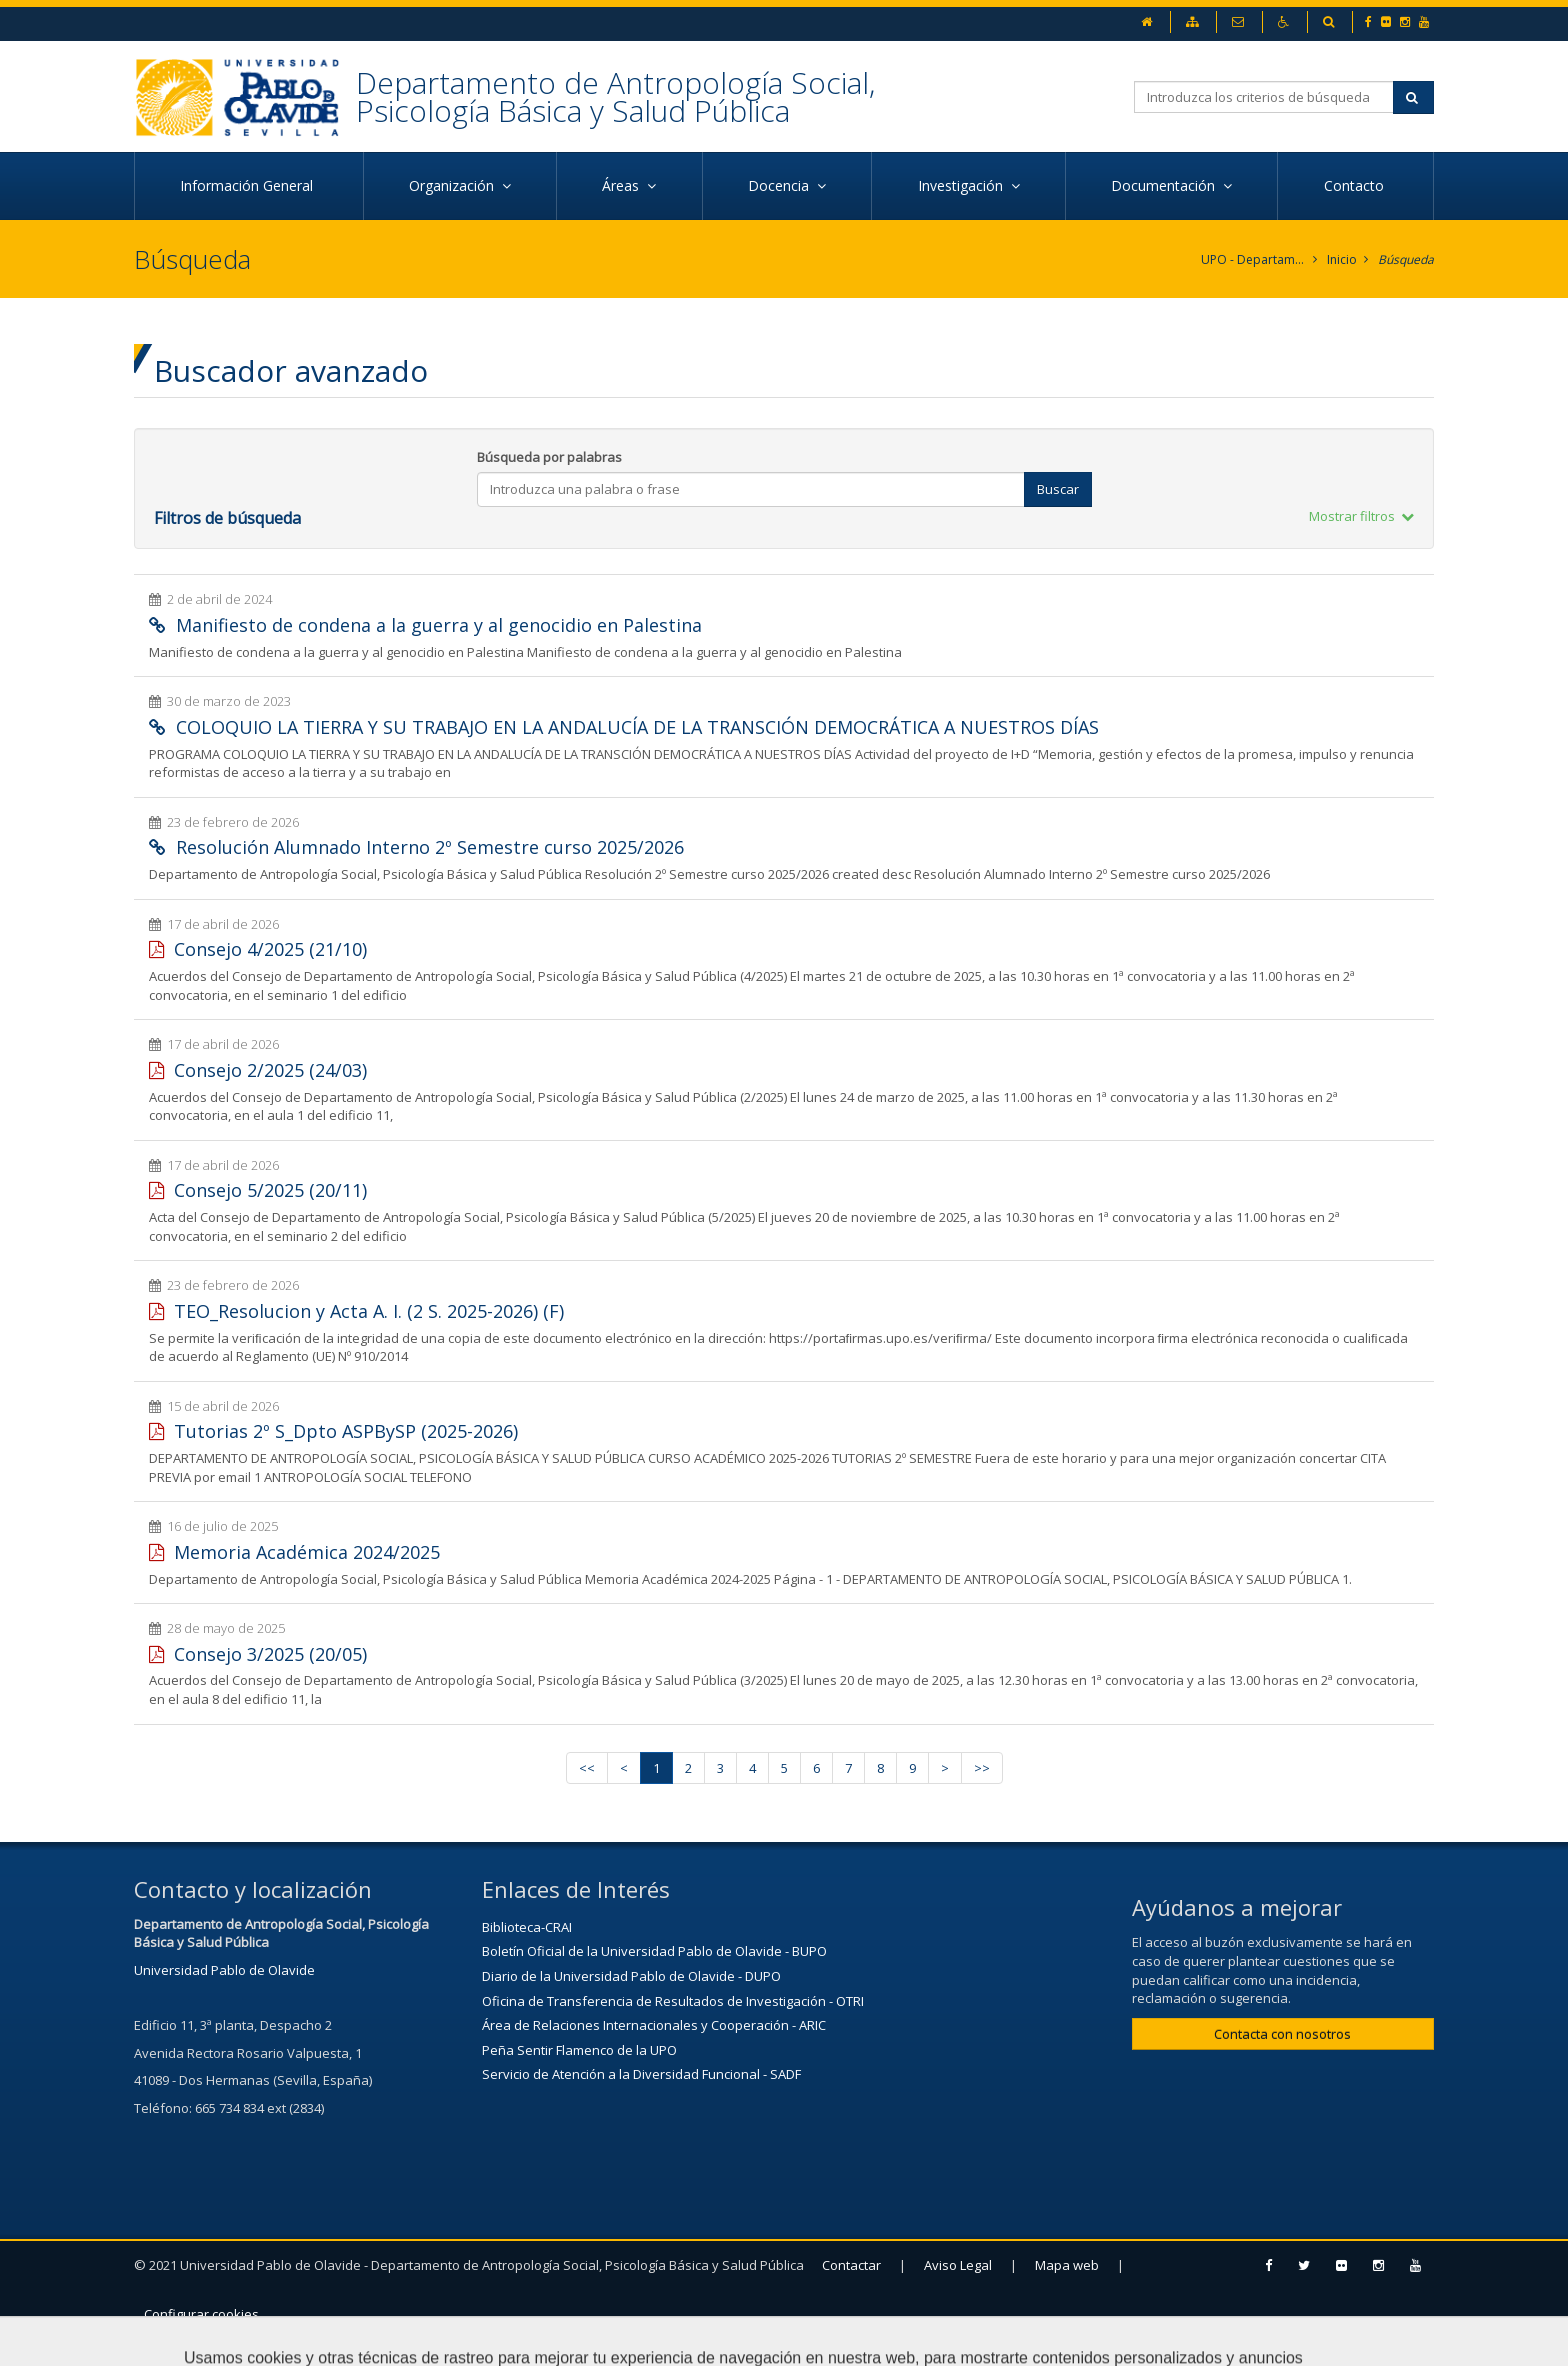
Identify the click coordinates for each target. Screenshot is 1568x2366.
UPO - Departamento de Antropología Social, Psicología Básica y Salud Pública (1253, 259)
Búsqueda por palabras (549, 457)
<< (587, 1768)
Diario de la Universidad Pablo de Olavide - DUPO (631, 1976)
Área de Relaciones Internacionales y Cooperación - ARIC (654, 2025)
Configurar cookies (201, 2314)
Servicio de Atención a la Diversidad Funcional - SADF (641, 2074)
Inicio (1342, 259)
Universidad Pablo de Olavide (224, 1970)
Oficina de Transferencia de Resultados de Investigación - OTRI (673, 2001)
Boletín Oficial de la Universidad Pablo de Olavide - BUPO (654, 1951)
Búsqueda (1406, 259)
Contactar (851, 2265)
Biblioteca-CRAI (527, 1927)
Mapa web (1067, 2265)
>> (982, 1768)
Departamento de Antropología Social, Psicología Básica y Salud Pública (615, 96)
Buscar (1058, 489)
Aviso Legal (958, 2265)
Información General (248, 185)
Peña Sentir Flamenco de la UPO (579, 2050)
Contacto (1356, 185)
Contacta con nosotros (1282, 2034)
